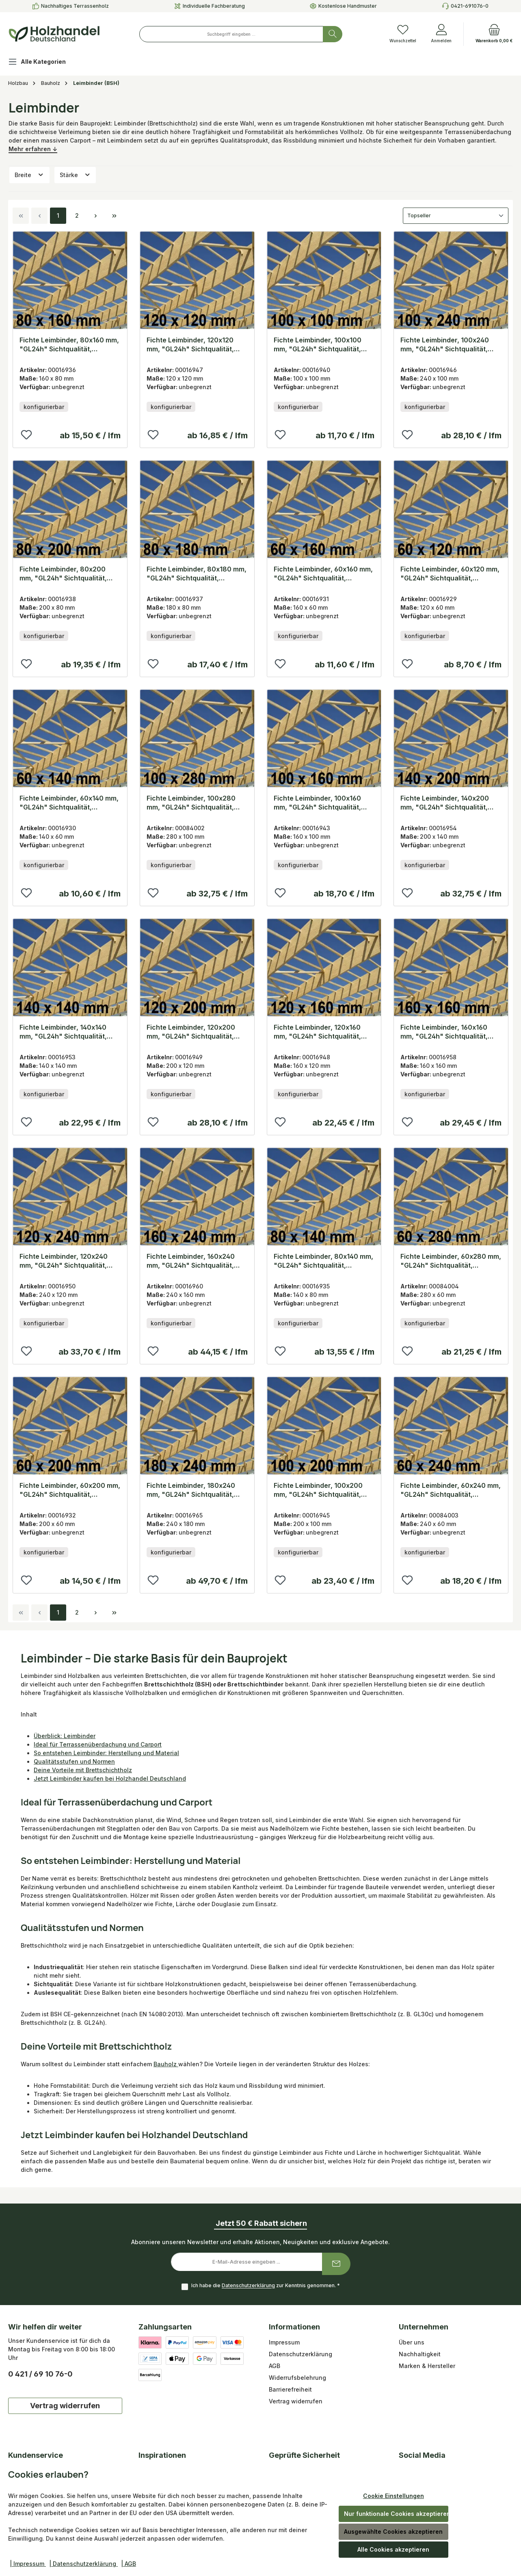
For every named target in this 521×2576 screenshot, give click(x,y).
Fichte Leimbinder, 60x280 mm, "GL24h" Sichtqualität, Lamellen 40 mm (450, 1261)
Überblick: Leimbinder (64, 1735)
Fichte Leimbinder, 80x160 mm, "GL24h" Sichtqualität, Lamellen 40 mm (69, 344)
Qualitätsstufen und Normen (74, 1761)
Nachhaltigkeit (420, 2354)
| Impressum (28, 2563)
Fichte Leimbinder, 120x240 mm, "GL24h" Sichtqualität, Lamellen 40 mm (63, 1261)
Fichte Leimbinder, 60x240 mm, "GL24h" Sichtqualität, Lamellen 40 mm (450, 1490)
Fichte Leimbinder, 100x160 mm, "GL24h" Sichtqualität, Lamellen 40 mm (317, 803)
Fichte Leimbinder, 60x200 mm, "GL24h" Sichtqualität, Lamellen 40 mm (69, 1490)
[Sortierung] (455, 216)
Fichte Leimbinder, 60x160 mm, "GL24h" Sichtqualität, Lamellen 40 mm (323, 573)
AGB (274, 2365)
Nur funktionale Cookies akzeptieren (396, 2513)
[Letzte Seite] (114, 216)
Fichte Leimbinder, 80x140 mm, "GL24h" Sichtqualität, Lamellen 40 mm (323, 1261)
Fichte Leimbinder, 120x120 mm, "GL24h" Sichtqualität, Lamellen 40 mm (190, 344)
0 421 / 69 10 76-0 (40, 2374)
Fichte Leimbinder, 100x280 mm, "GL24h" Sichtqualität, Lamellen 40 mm (191, 803)
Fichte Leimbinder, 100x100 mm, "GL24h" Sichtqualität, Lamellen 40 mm (317, 344)
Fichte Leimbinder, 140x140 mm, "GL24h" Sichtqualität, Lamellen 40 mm (63, 1032)
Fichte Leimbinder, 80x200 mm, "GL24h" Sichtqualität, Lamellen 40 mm (63, 573)
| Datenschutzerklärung (83, 2563)
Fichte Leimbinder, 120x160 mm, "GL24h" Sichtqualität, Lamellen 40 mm (317, 1032)
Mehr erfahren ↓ (33, 148)
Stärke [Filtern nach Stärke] (75, 175)
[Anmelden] (441, 34)
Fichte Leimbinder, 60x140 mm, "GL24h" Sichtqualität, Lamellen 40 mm (69, 803)
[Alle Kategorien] (43, 62)
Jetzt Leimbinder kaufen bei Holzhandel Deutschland (110, 1778)
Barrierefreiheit (290, 2389)
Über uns (411, 2342)
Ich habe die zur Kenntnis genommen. (265, 2286)
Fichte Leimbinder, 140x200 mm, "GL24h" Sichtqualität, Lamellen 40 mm (444, 803)
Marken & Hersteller (427, 2365)
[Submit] (336, 2264)
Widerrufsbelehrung (297, 2377)
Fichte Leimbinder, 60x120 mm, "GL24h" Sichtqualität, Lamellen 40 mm (449, 573)
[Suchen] (332, 34)
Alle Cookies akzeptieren (393, 2549)
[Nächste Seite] (95, 216)
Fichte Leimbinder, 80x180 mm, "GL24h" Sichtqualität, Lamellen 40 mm (196, 573)
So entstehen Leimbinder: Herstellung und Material (106, 1752)
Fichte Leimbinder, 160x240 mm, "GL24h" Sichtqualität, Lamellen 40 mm (191, 1261)
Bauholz (165, 2064)
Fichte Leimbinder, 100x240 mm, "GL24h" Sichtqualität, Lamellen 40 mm (444, 344)
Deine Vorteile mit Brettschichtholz (83, 1769)
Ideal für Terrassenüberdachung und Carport (98, 1744)
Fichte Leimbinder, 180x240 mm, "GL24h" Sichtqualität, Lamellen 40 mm (191, 1490)
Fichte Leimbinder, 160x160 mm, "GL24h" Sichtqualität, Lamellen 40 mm (444, 1032)
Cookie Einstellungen (393, 2495)
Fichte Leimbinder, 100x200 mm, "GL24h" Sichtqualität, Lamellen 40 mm (318, 1490)
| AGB (128, 2563)
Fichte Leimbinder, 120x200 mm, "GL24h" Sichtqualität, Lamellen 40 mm (191, 1032)
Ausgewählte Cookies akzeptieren (393, 2531)
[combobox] (231, 34)
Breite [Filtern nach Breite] (29, 175)
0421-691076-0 (470, 6)
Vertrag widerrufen (65, 2405)
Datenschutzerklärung (248, 2286)
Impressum (284, 2342)
